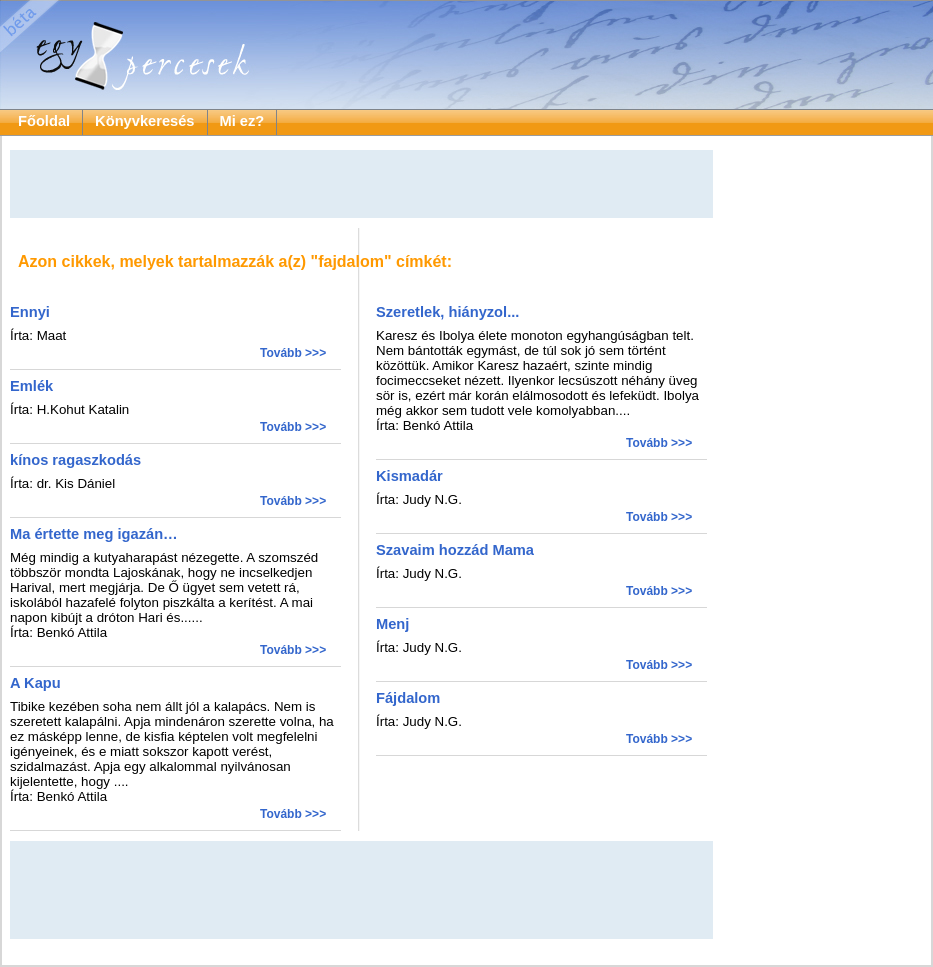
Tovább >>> (293, 353)
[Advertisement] (362, 184)
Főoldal (44, 121)
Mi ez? (242, 121)
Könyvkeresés (144, 121)
